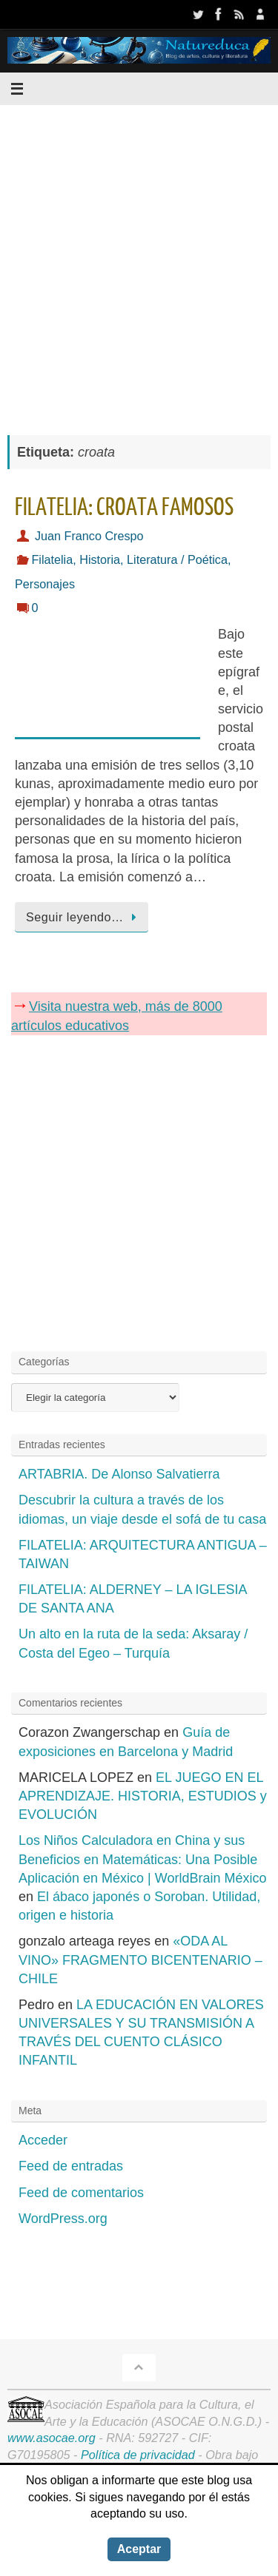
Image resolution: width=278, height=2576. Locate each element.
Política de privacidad (138, 2454)
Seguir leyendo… (84, 917)
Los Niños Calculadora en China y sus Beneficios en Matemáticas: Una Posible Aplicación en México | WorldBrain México (142, 1859)
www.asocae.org (51, 2437)
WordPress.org (63, 2218)
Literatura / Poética (177, 559)
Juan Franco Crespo (89, 535)
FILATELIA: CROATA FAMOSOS (124, 507)
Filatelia (52, 559)
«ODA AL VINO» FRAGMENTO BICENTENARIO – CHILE (140, 1959)
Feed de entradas (71, 2166)
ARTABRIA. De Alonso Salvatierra (119, 1474)
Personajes (45, 584)
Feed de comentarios (81, 2192)
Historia (99, 559)
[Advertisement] (139, 262)
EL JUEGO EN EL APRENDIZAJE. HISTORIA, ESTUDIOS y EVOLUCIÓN (143, 1796)
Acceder (43, 2140)
